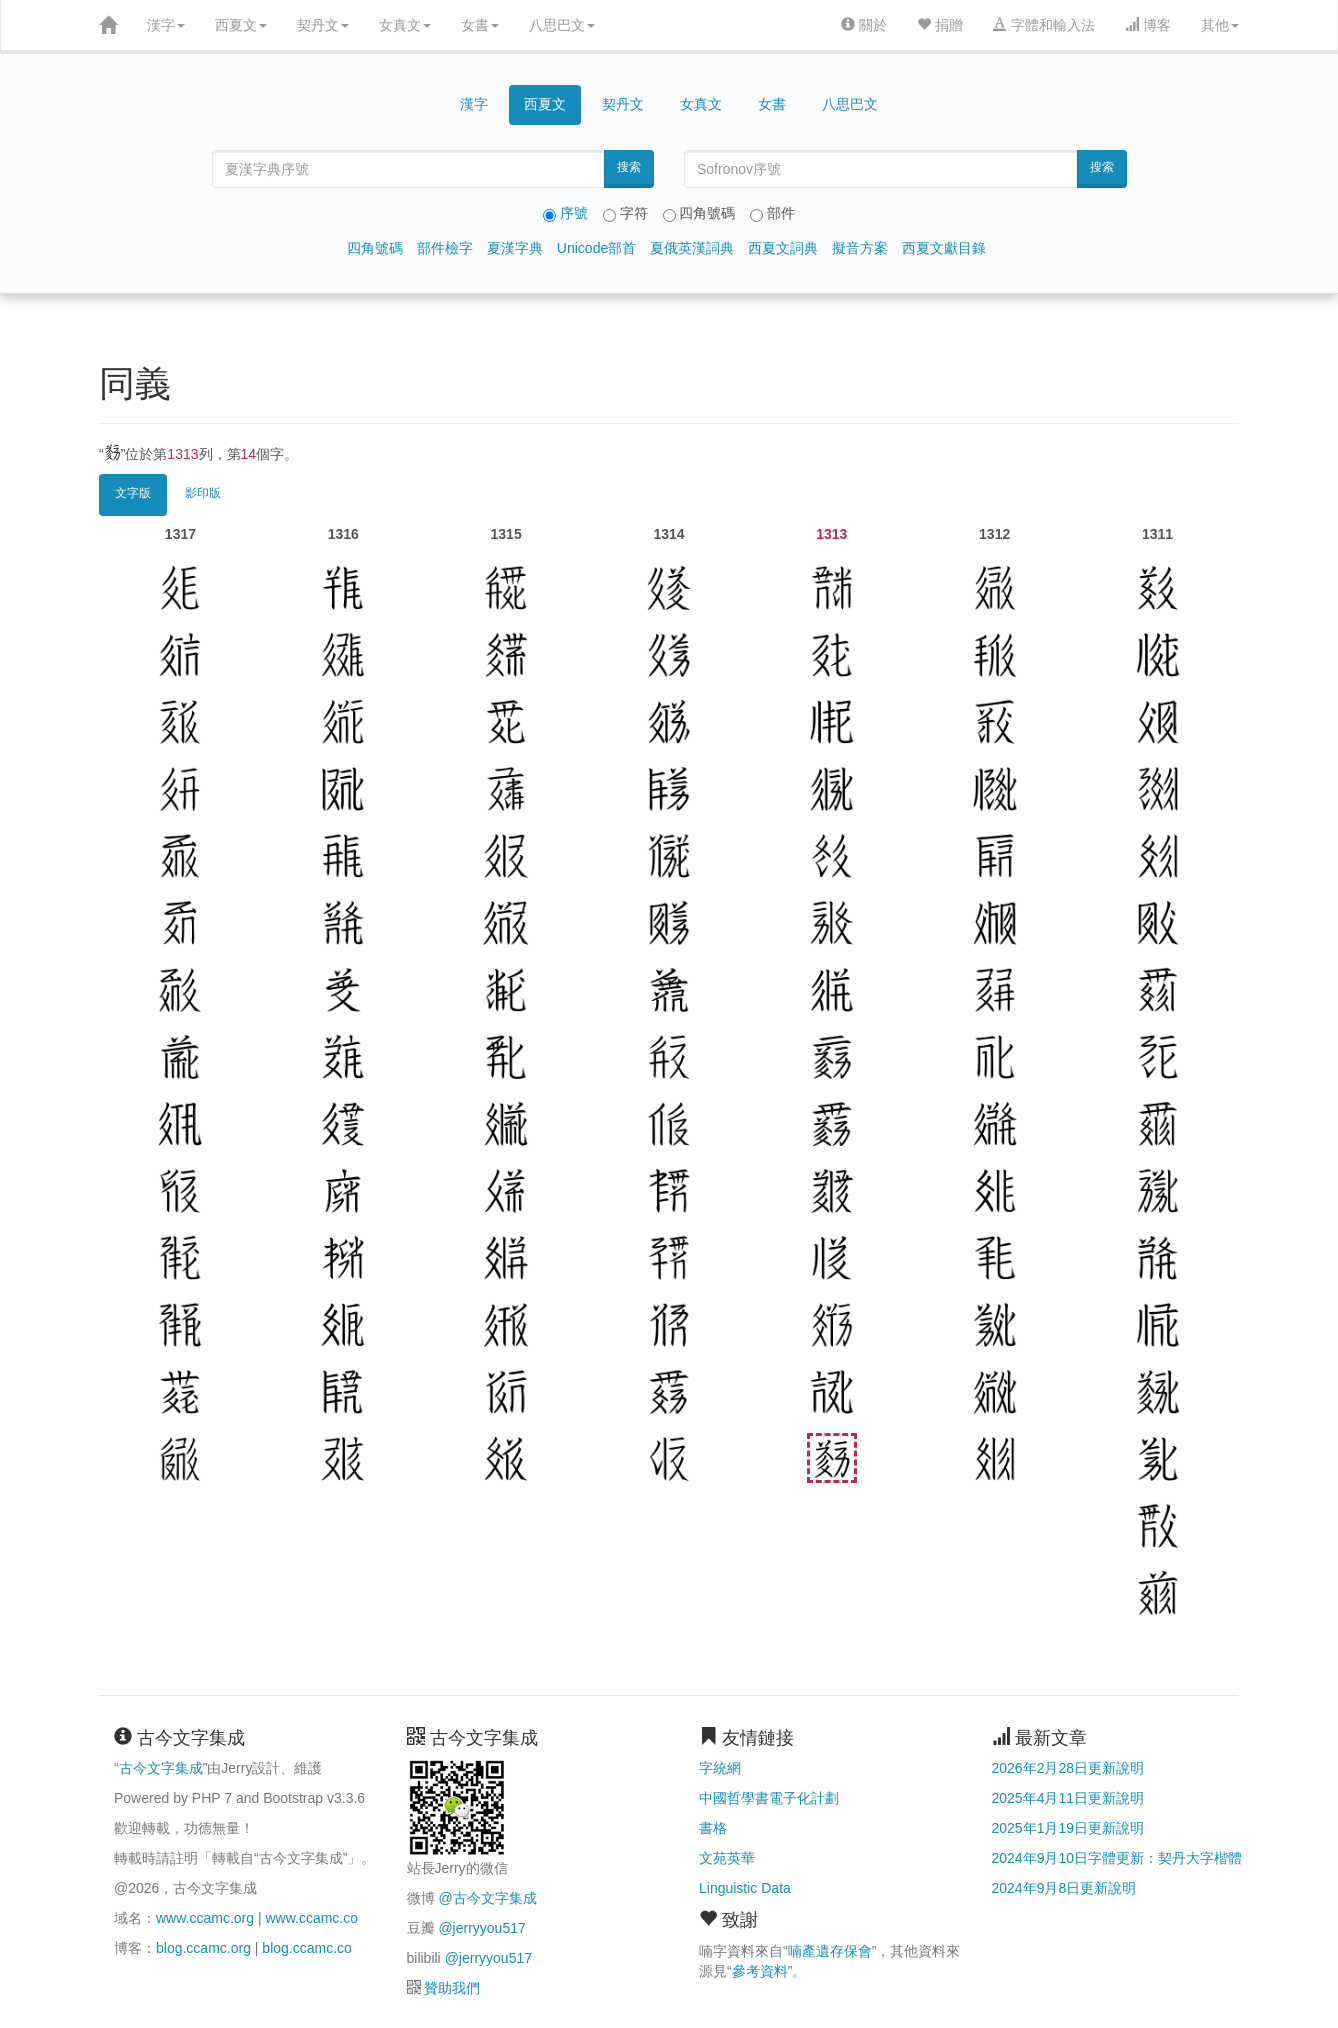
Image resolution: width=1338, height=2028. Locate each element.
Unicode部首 (596, 248)
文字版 (133, 493)
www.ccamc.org (205, 1918)
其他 (1220, 25)
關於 (864, 25)
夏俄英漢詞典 (692, 248)
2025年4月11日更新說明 (1068, 1798)
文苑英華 (727, 1858)
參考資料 (760, 1971)
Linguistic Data (745, 1888)
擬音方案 (860, 248)
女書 (480, 25)
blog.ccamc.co (306, 1948)
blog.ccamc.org (203, 1948)
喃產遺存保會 (830, 1951)
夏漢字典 (515, 248)
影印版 (203, 493)
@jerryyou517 (481, 1928)
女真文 (405, 25)
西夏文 (241, 25)
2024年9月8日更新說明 (1064, 1888)
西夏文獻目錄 (944, 248)
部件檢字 (445, 248)
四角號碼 (375, 248)
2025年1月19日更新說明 (1068, 1828)
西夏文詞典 (783, 248)
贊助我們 (452, 1988)
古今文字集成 (161, 1768)
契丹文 (323, 25)
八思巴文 (562, 25)
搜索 (629, 167)
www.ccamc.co (311, 1918)
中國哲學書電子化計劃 (769, 1798)
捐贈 (940, 25)
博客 (1148, 25)
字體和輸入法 (1044, 25)
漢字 (166, 25)
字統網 (720, 1768)
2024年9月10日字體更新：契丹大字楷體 (1117, 1858)
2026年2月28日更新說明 (1068, 1768)
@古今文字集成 (487, 1898)
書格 (713, 1828)
